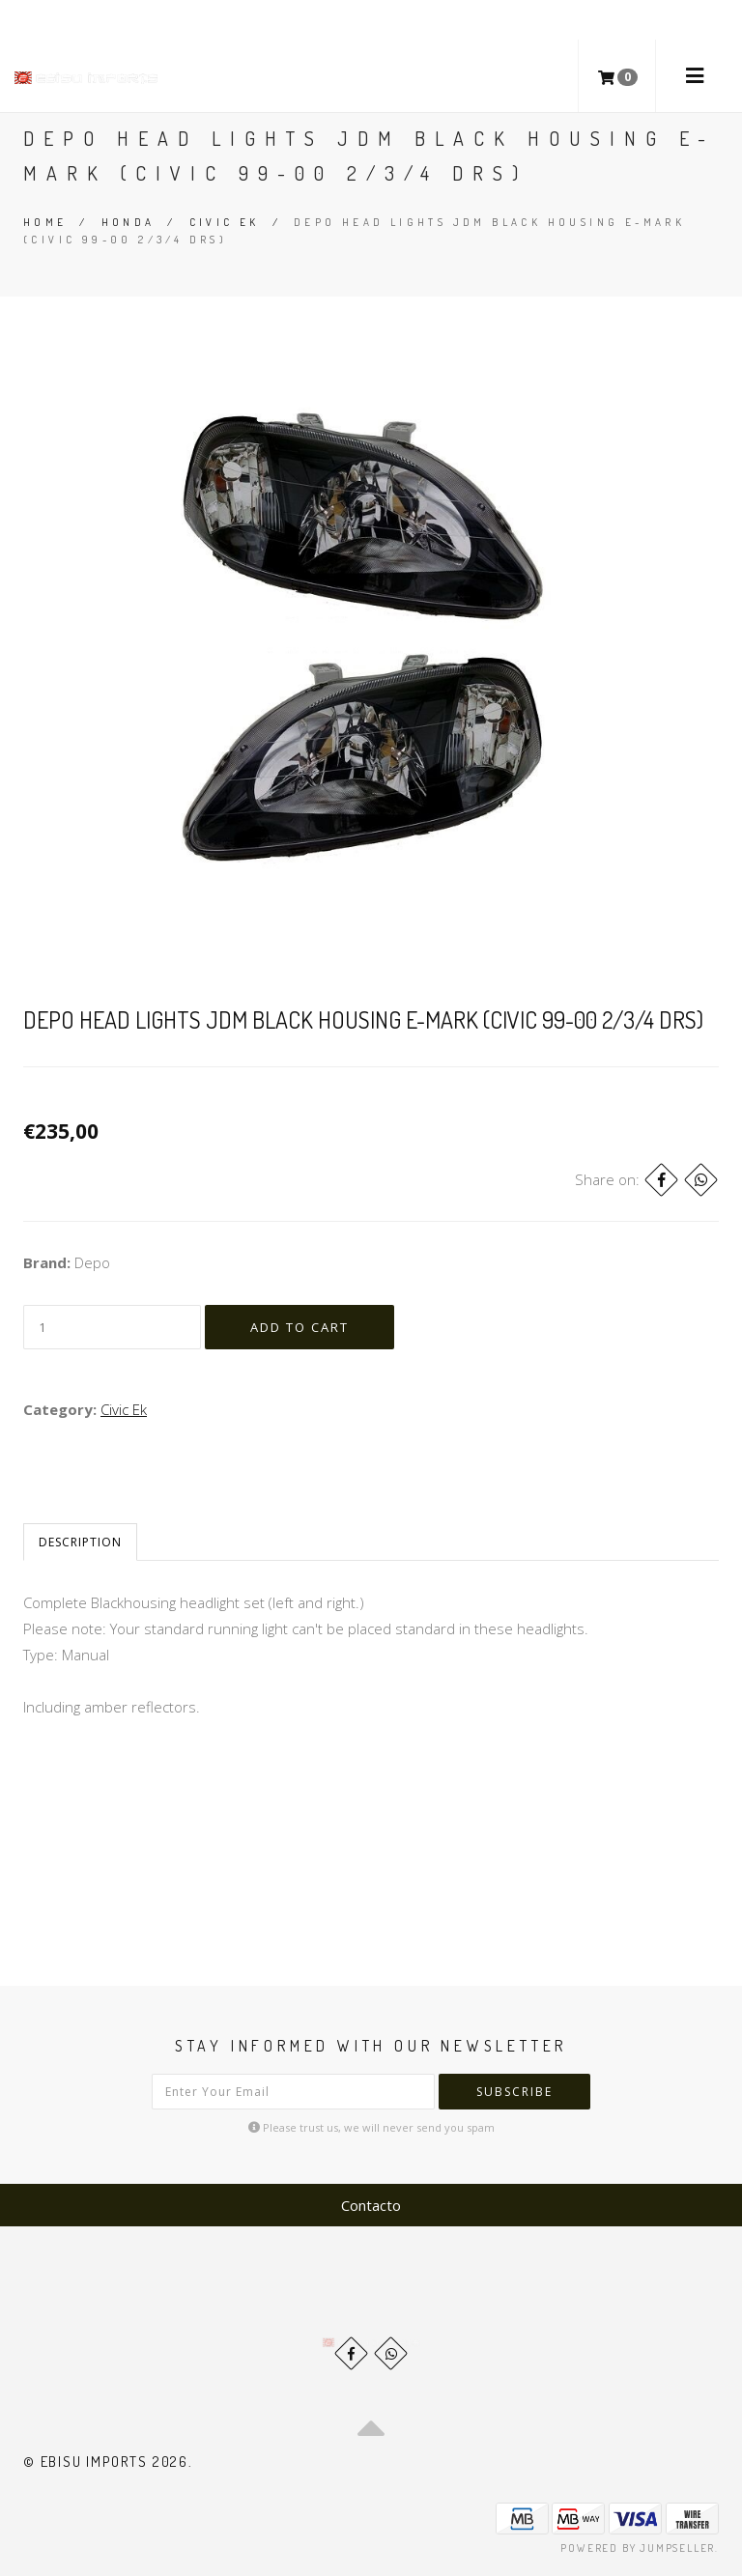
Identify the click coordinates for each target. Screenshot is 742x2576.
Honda (128, 222)
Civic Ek (224, 222)
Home (45, 222)
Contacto (371, 2205)
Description (80, 1542)
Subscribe (514, 2091)
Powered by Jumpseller (637, 2548)
